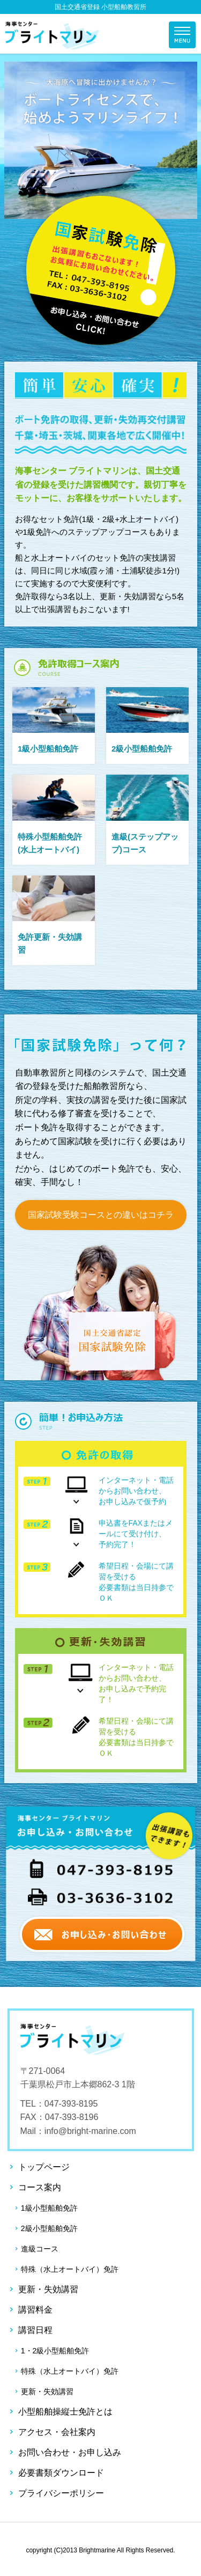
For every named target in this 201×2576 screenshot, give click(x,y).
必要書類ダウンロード (61, 2472)
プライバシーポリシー (61, 2493)
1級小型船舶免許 (49, 2208)
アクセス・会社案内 (56, 2432)
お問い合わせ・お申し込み (69, 2452)
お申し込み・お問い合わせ (101, 270)
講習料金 (35, 2309)
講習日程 (35, 2330)
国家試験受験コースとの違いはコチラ (101, 1214)
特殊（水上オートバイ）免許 (69, 2269)
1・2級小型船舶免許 (55, 2350)
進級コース (39, 2248)
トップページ (44, 2167)
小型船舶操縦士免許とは (65, 2411)
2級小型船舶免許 (49, 2228)
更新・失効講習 (48, 2289)
